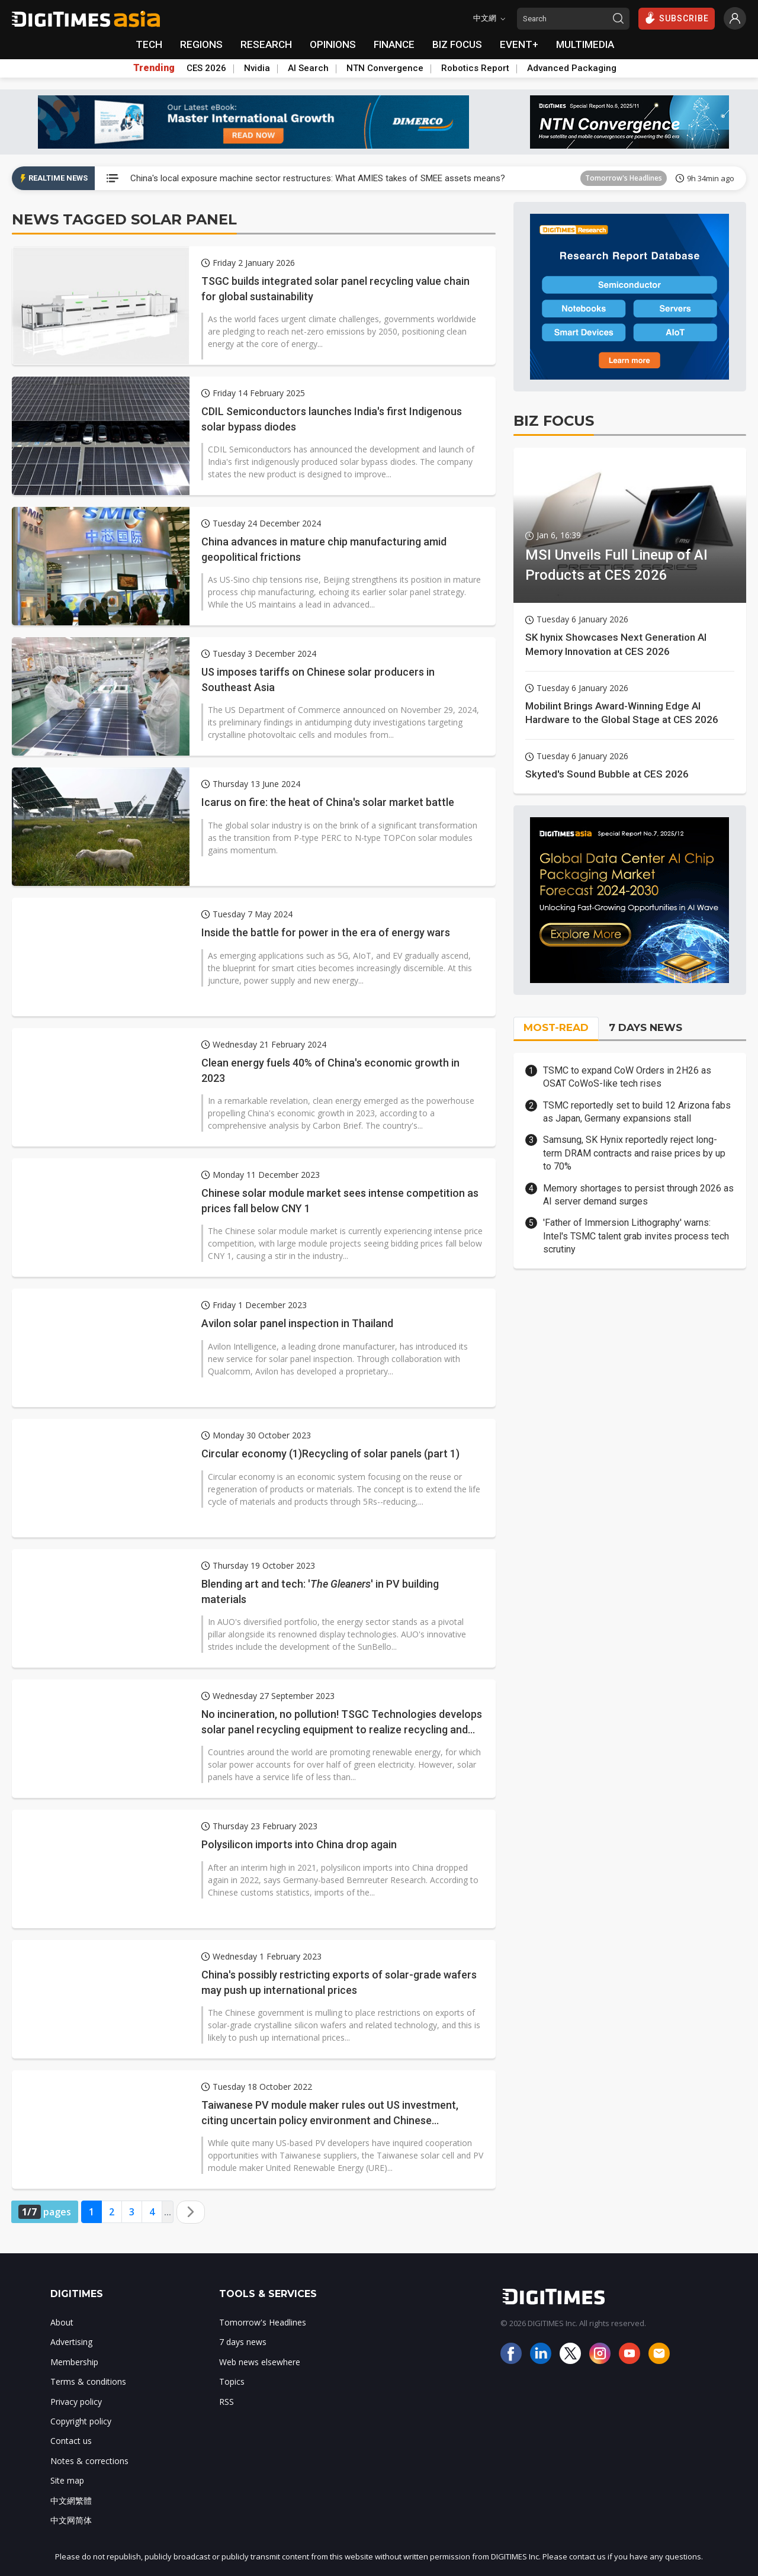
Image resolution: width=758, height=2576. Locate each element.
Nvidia (257, 68)
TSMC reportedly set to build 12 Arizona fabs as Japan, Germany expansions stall (637, 1112)
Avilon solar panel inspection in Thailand (297, 1323)
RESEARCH (266, 44)
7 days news (242, 2341)
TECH (149, 44)
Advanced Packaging (571, 68)
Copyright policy (80, 2421)
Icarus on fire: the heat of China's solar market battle (327, 802)
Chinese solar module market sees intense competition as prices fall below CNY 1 (339, 1200)
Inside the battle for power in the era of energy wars (325, 932)
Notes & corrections (89, 2460)
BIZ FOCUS (457, 44)
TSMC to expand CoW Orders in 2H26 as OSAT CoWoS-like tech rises (627, 1077)
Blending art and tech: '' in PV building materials (320, 1591)
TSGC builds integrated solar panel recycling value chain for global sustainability (335, 288)
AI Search (308, 68)
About (61, 2322)
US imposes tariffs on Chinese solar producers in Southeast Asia (318, 679)
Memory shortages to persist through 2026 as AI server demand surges (638, 1195)
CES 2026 (206, 68)
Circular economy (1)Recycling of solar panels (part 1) (330, 1453)
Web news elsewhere (259, 2362)
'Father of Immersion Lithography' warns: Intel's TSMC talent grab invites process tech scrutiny (636, 1236)
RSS (226, 2401)
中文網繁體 (71, 2500)
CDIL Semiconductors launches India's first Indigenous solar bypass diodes (331, 418)
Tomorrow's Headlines (623, 178)
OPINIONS (333, 44)
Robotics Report (475, 68)
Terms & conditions (88, 2381)
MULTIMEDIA (585, 44)
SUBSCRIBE (676, 18)
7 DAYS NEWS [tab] (645, 1027)
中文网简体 (71, 2520)
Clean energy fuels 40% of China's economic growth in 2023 (330, 1070)
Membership (74, 2362)
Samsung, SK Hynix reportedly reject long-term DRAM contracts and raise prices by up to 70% (634, 1153)
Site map (67, 2480)
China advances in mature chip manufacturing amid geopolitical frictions (324, 549)
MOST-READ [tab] (556, 1027)
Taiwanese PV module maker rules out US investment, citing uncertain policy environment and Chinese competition (329, 2113)
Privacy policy (76, 2401)
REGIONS (201, 44)
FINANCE (394, 44)
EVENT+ (519, 44)
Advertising (71, 2341)
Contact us (71, 2440)
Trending (154, 68)
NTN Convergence (384, 68)
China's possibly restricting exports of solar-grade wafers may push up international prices (339, 1982)
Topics (232, 2381)
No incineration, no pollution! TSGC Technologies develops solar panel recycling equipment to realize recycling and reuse (341, 1722)
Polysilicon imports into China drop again (299, 1844)
